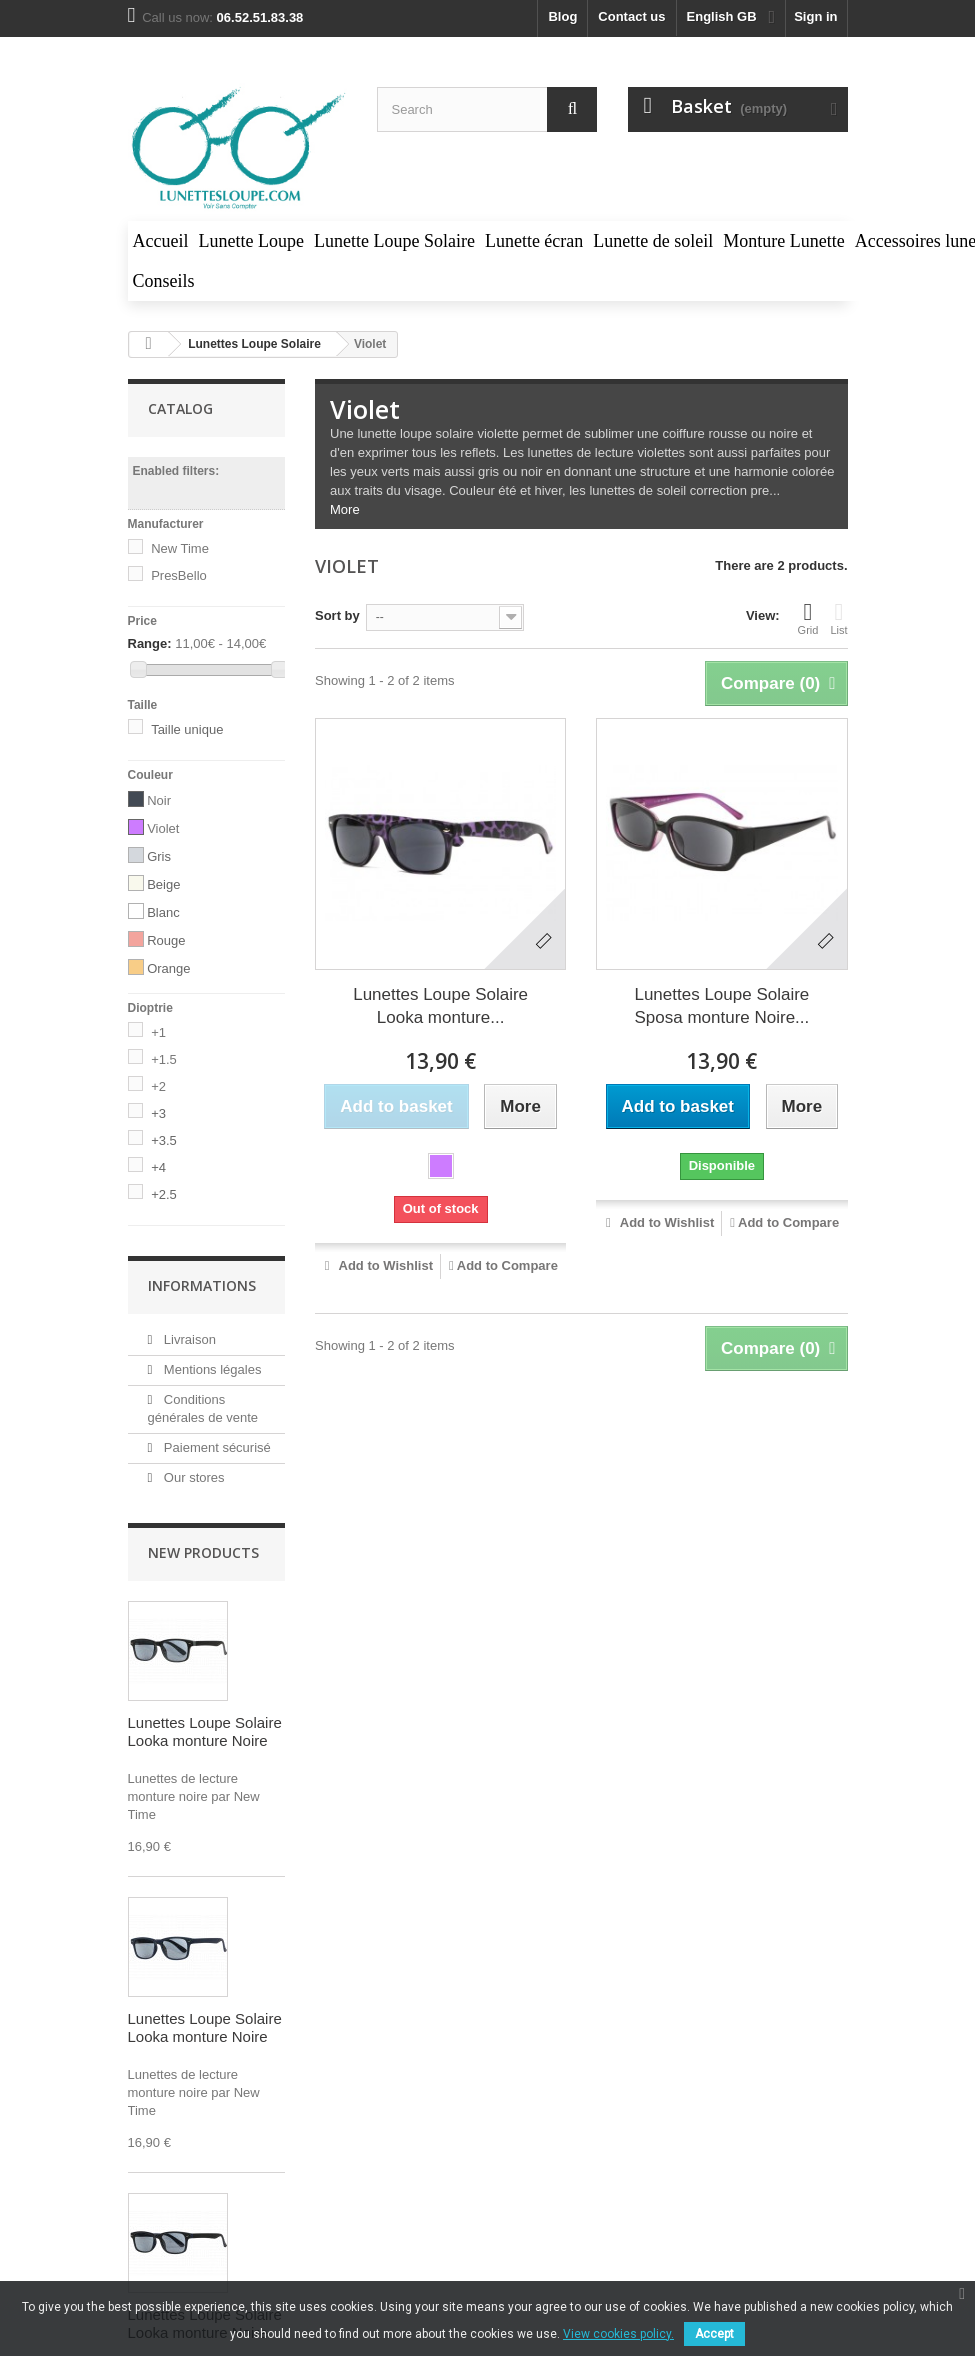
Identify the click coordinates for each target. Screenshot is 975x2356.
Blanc (163, 912)
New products (203, 1552)
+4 (158, 1167)
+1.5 (164, 1059)
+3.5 (164, 1140)
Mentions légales (210, 1369)
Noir (159, 800)
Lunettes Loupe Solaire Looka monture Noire (205, 1731)
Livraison (188, 1339)
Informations (202, 1285)
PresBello (179, 575)
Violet (163, 828)
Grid (808, 618)
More (345, 509)
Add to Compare (507, 1265)
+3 (158, 1113)
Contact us (631, 16)
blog (562, 16)
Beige (163, 884)
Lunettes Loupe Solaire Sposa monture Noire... (721, 1006)
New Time (180, 548)
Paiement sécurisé (215, 1447)
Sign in (815, 16)
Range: (150, 643)
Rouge (166, 940)
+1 (158, 1032)
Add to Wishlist (384, 1265)
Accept (714, 2334)
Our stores (192, 1477)
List (838, 618)
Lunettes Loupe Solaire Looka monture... (440, 1006)
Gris (159, 856)
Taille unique (187, 729)
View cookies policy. (618, 2334)
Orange (168, 968)
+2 (158, 1086)
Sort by (337, 615)
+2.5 (164, 1194)
